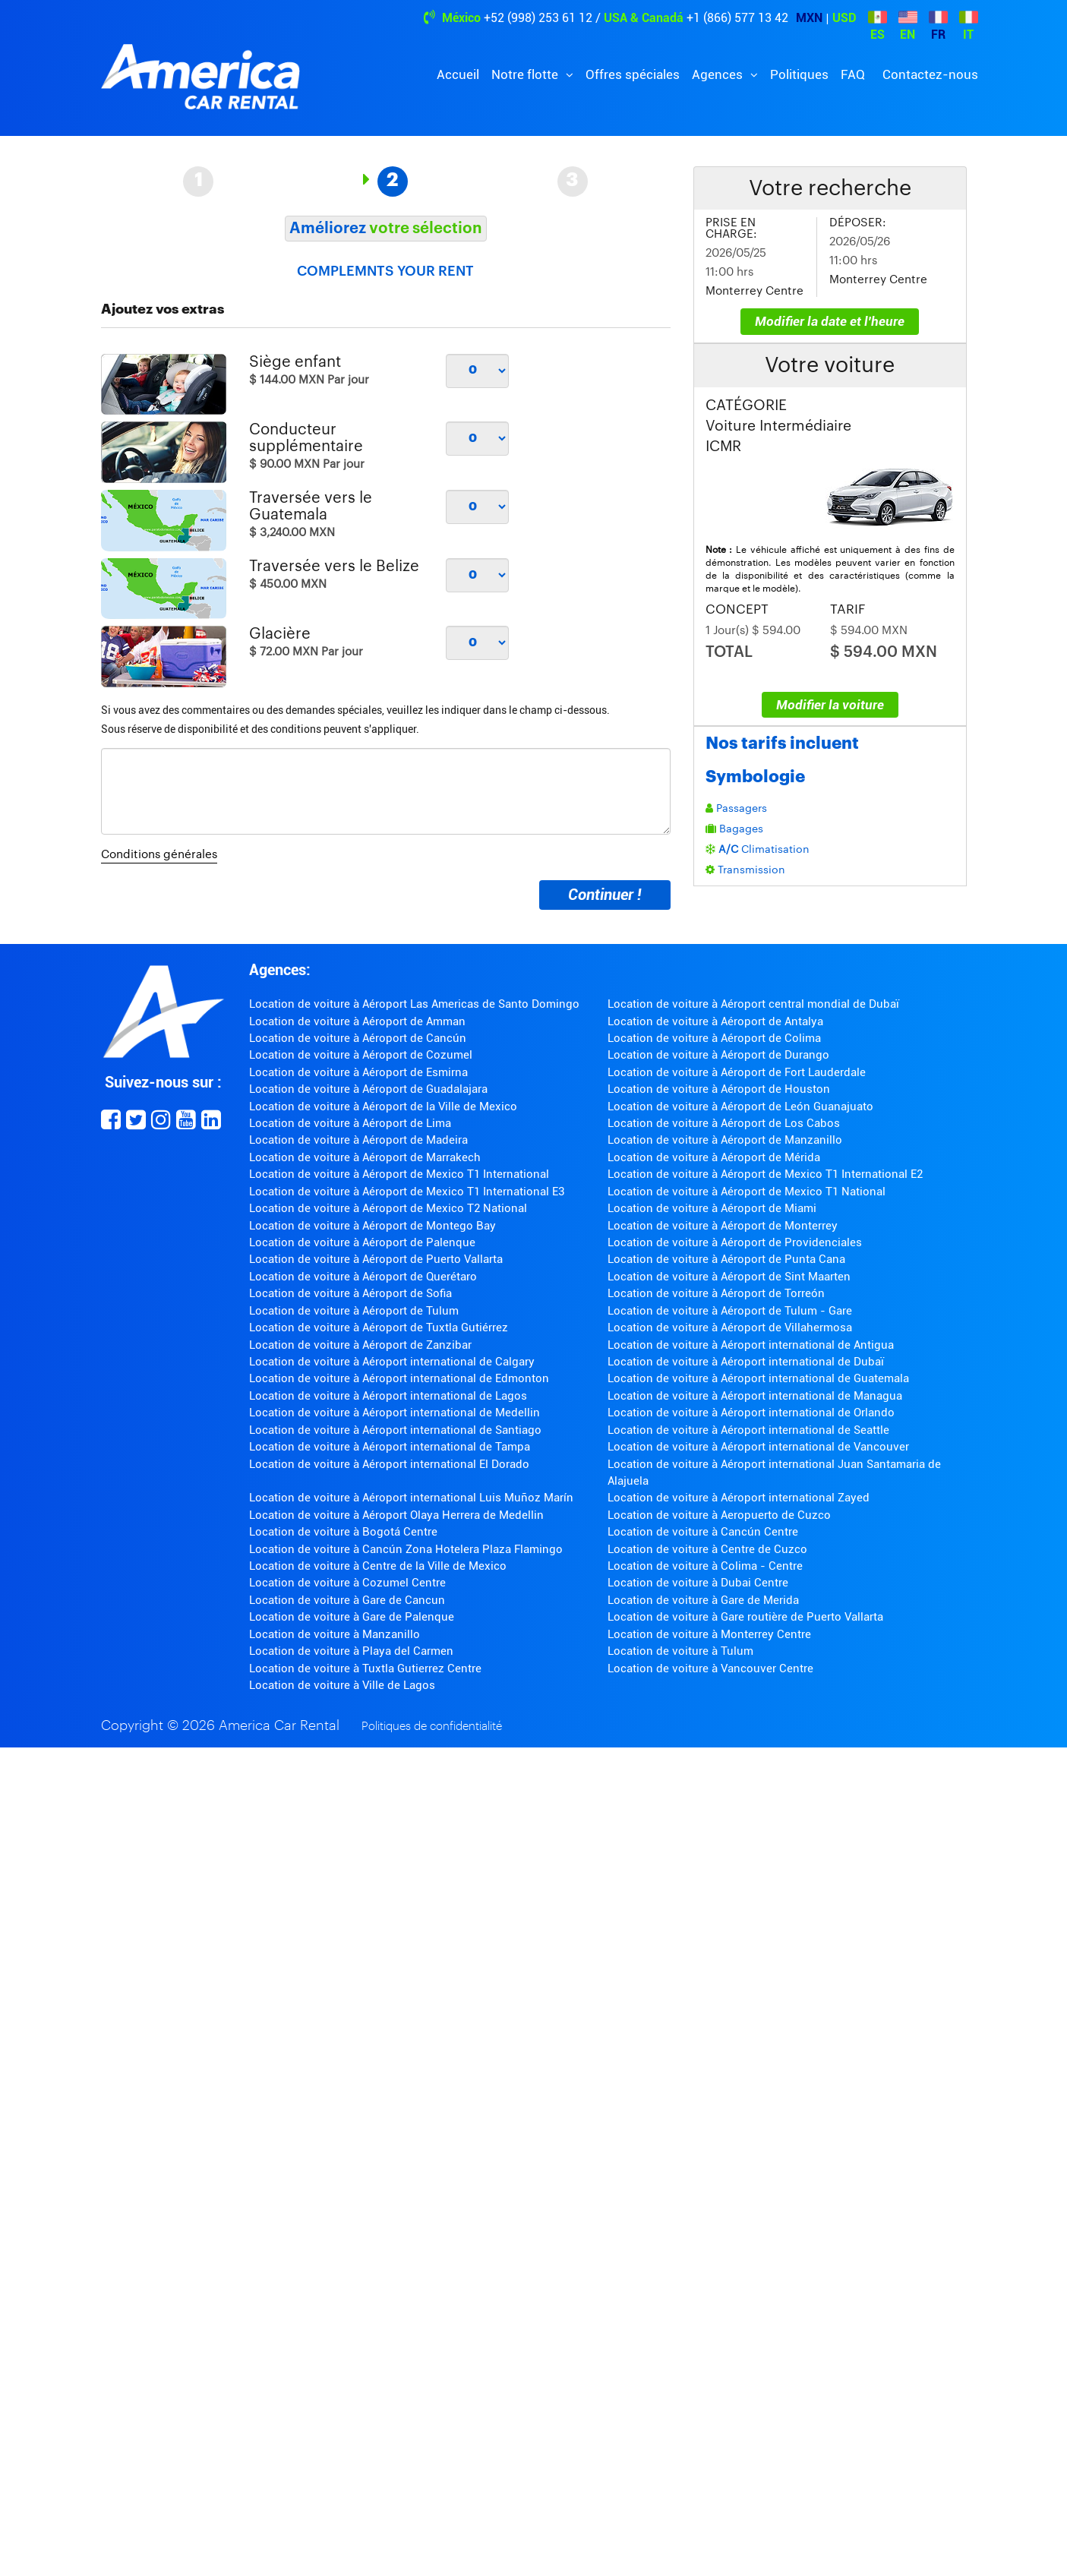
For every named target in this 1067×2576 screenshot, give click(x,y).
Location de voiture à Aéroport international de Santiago (395, 1430)
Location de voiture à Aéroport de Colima (714, 1038)
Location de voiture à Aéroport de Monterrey (723, 1226)
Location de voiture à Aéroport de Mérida (714, 1157)
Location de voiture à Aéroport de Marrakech (365, 1157)
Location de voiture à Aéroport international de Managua (755, 1396)
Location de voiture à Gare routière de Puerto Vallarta (745, 1617)
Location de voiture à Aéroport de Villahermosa (730, 1327)
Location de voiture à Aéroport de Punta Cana (726, 1259)
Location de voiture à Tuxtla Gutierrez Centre (365, 1668)
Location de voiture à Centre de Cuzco (707, 1549)
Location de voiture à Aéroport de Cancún (357, 1038)
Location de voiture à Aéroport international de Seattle (748, 1430)
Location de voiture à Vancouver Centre (710, 1668)
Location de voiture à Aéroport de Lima (350, 1123)
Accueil (458, 74)
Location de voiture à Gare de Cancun (347, 1600)
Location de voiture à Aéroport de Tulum (354, 1311)
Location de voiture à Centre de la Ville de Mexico (378, 1566)
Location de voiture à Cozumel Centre (347, 1582)
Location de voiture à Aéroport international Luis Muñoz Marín (411, 1497)
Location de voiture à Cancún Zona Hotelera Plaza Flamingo (406, 1549)
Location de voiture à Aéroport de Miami (712, 1208)
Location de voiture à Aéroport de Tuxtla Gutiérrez (378, 1327)
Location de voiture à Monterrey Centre (709, 1634)
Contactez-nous (930, 74)
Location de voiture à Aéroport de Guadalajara (368, 1089)
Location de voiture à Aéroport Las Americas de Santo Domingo (414, 1004)
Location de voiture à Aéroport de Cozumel (360, 1055)
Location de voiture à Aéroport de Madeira (358, 1140)
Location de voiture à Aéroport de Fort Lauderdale (737, 1072)
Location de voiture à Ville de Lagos (342, 1685)
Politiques (799, 74)
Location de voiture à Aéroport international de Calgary (392, 1361)
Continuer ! (604, 895)
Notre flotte (526, 74)
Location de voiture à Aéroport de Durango (718, 1055)
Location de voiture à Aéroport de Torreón (716, 1293)
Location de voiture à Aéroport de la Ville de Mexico (383, 1106)
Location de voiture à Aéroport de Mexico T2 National (388, 1208)
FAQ (853, 74)
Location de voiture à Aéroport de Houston (719, 1089)
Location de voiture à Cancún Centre (703, 1532)
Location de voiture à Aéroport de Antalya (715, 1021)
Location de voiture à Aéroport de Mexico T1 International (399, 1174)
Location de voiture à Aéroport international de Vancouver (758, 1447)
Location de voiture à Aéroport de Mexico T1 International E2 (765, 1174)
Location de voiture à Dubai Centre (698, 1582)
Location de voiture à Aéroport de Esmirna (358, 1072)
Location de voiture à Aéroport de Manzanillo (725, 1140)
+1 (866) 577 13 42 (737, 18)
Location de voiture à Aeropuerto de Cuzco (719, 1515)
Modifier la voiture (830, 704)
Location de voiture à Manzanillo (334, 1634)
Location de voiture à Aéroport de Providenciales (735, 1242)
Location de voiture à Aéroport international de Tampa (389, 1447)
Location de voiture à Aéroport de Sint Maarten (729, 1276)
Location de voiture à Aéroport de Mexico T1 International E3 (406, 1191)
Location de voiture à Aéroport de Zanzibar (360, 1345)
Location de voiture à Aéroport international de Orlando (751, 1412)
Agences (719, 74)
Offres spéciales (633, 74)
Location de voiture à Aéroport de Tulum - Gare (730, 1311)
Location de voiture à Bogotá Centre (343, 1532)
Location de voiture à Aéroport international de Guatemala (758, 1378)
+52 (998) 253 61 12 (538, 18)
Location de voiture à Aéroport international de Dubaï (746, 1361)
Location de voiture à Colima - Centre (705, 1566)
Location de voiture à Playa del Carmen (351, 1651)
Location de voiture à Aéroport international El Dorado (389, 1464)
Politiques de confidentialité (431, 1726)
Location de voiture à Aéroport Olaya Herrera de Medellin (396, 1515)
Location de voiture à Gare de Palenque (351, 1617)
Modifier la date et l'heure (829, 321)
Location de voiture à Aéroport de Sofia (350, 1293)
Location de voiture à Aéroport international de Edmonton (399, 1378)
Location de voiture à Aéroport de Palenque (362, 1242)
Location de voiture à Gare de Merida (703, 1600)
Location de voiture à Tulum (680, 1651)
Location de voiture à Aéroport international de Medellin (394, 1412)
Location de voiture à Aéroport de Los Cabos (724, 1123)
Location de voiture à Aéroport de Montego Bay (372, 1226)
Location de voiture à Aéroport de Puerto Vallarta (376, 1259)
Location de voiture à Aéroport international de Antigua (751, 1345)
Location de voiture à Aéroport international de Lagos (388, 1396)
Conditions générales (159, 854)
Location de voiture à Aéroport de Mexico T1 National (746, 1191)
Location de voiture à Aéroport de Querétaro (363, 1276)
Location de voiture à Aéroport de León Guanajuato (740, 1106)
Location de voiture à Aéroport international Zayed (739, 1497)
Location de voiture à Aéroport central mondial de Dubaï (753, 1004)
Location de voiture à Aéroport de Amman (357, 1021)
